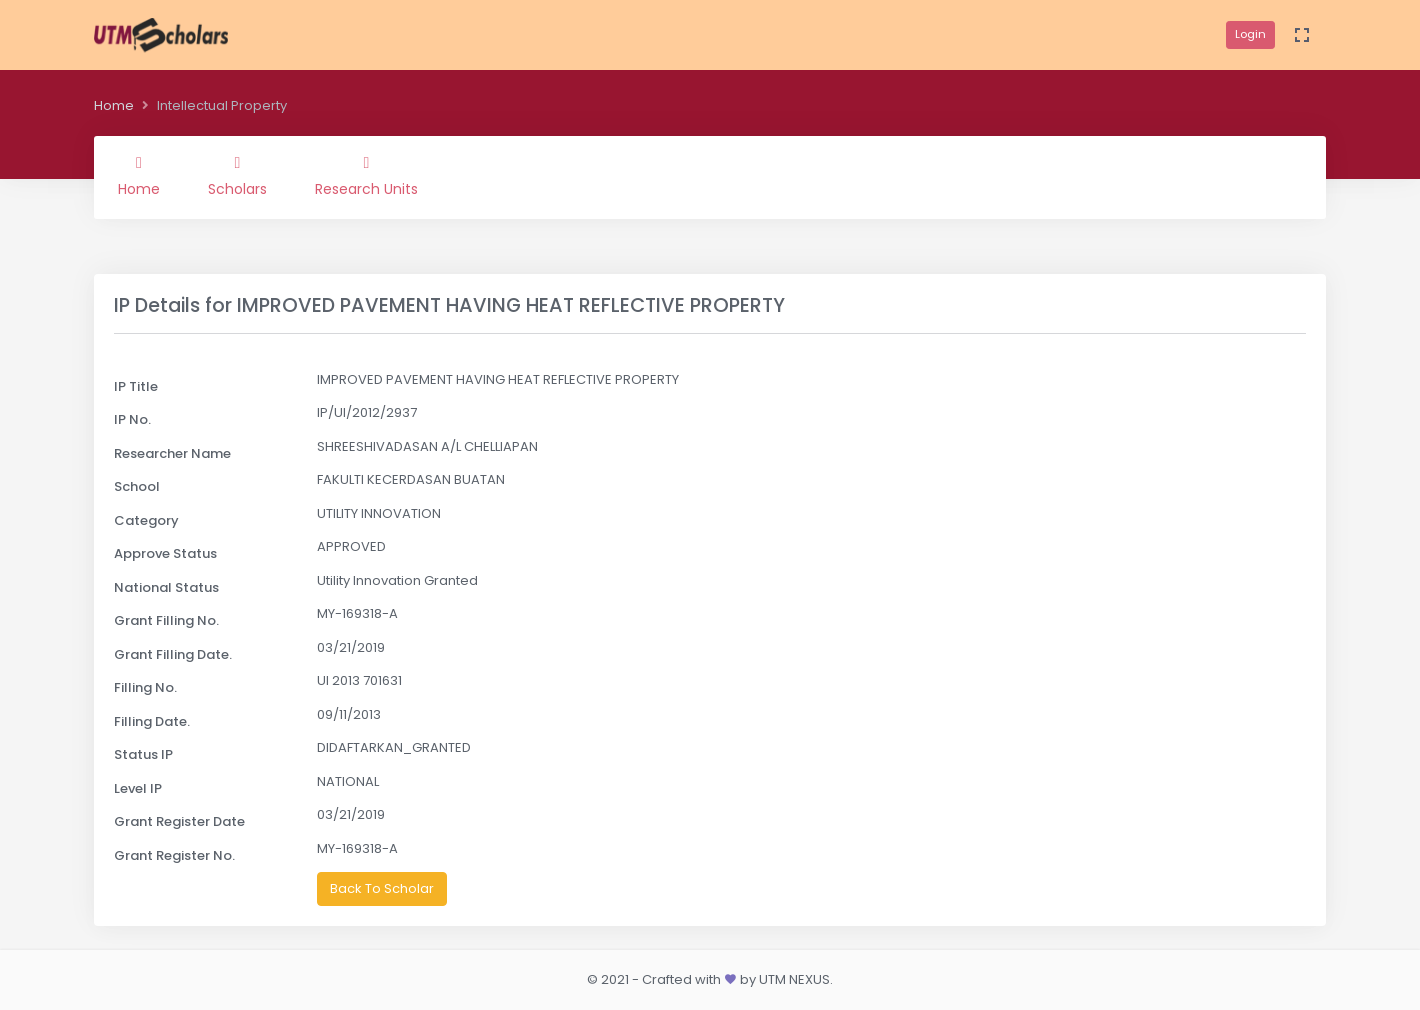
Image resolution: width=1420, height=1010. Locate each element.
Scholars (237, 177)
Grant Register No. (174, 855)
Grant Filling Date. (173, 654)
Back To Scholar (382, 888)
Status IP (143, 754)
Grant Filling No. (166, 620)
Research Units (366, 177)
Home (114, 105)
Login (1250, 34)
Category (146, 520)
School (137, 486)
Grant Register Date (179, 821)
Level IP (138, 788)
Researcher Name (172, 453)
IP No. (132, 419)
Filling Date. (152, 721)
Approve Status (165, 553)
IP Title (136, 386)
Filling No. (145, 687)
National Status (166, 587)
